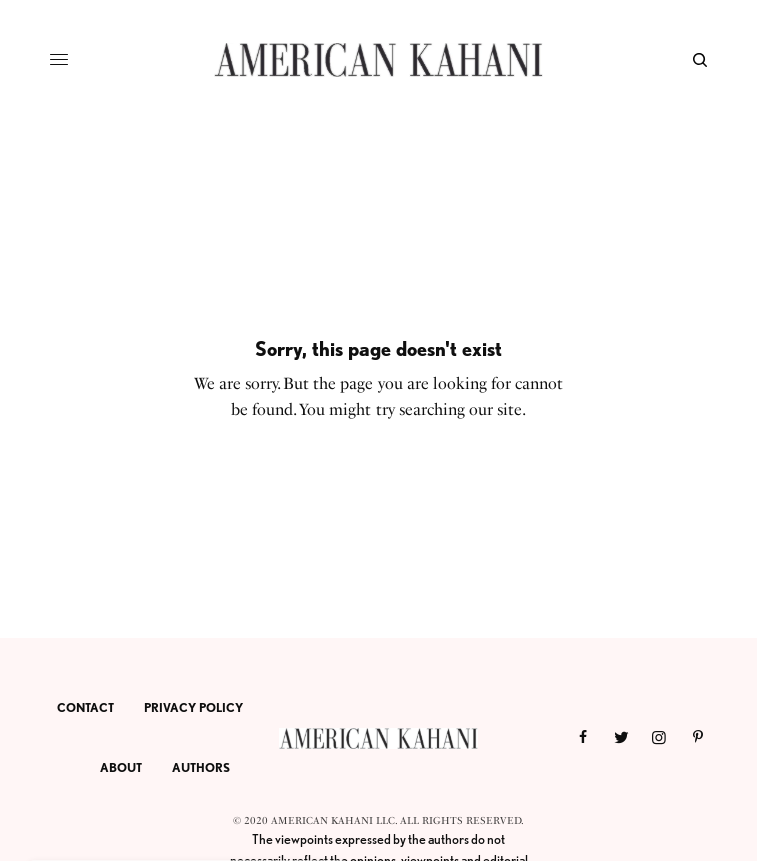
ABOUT (121, 767)
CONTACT (85, 707)
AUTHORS (201, 767)
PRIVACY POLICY (193, 707)
